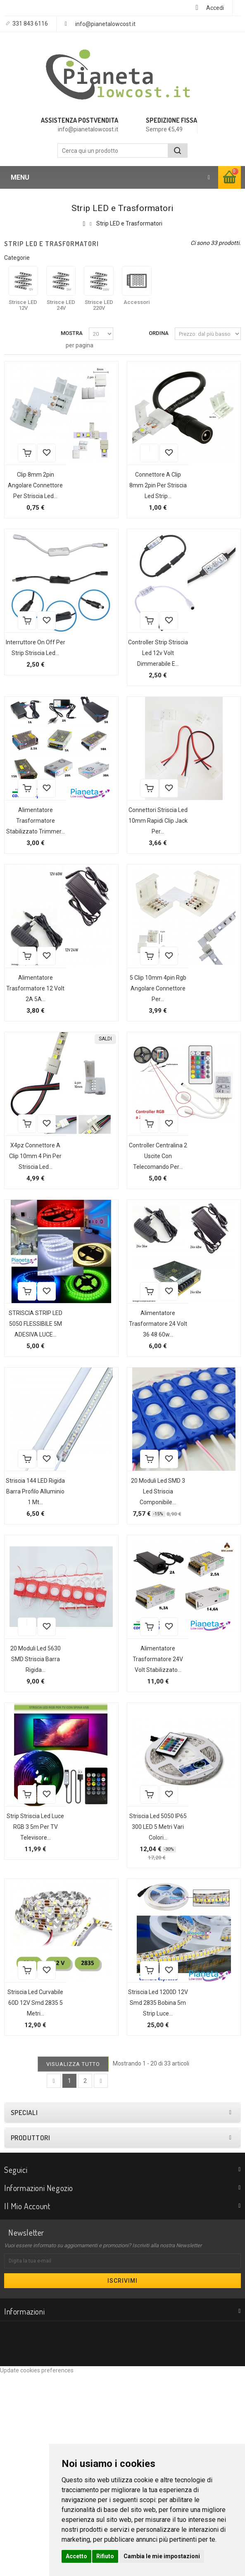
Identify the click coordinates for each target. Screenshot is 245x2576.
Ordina (159, 333)
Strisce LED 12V (23, 305)
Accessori (137, 302)
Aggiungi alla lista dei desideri (17, 471)
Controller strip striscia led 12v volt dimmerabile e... (147, 685)
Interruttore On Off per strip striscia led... (25, 674)
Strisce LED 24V (61, 305)
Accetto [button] (76, 2556)
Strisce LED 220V (99, 305)
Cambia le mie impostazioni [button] (162, 2556)
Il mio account (27, 2407)
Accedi (215, 8)
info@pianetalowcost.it (105, 24)
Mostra (72, 333)
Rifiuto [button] (105, 2556)
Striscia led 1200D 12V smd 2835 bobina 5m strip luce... (148, 2193)
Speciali (24, 2314)
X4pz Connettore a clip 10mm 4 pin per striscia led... (25, 1242)
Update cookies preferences (37, 2572)
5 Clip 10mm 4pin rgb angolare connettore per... (147, 1053)
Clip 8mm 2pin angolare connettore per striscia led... (25, 496)
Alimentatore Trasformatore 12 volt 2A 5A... (25, 1042)
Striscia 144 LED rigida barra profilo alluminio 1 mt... (25, 1631)
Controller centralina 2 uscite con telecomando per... (148, 1242)
